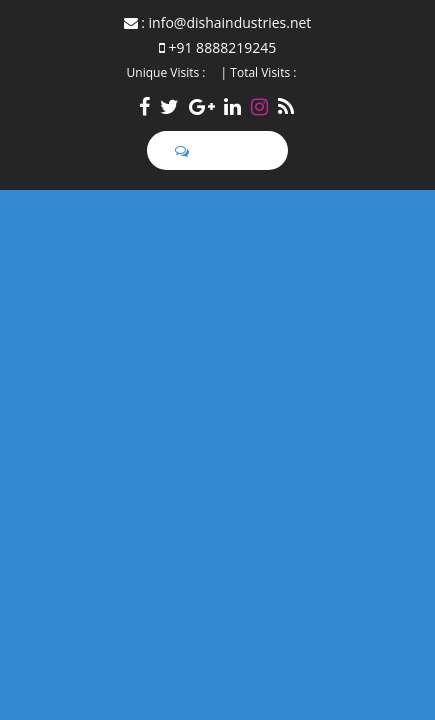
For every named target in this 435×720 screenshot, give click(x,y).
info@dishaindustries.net (230, 22)
